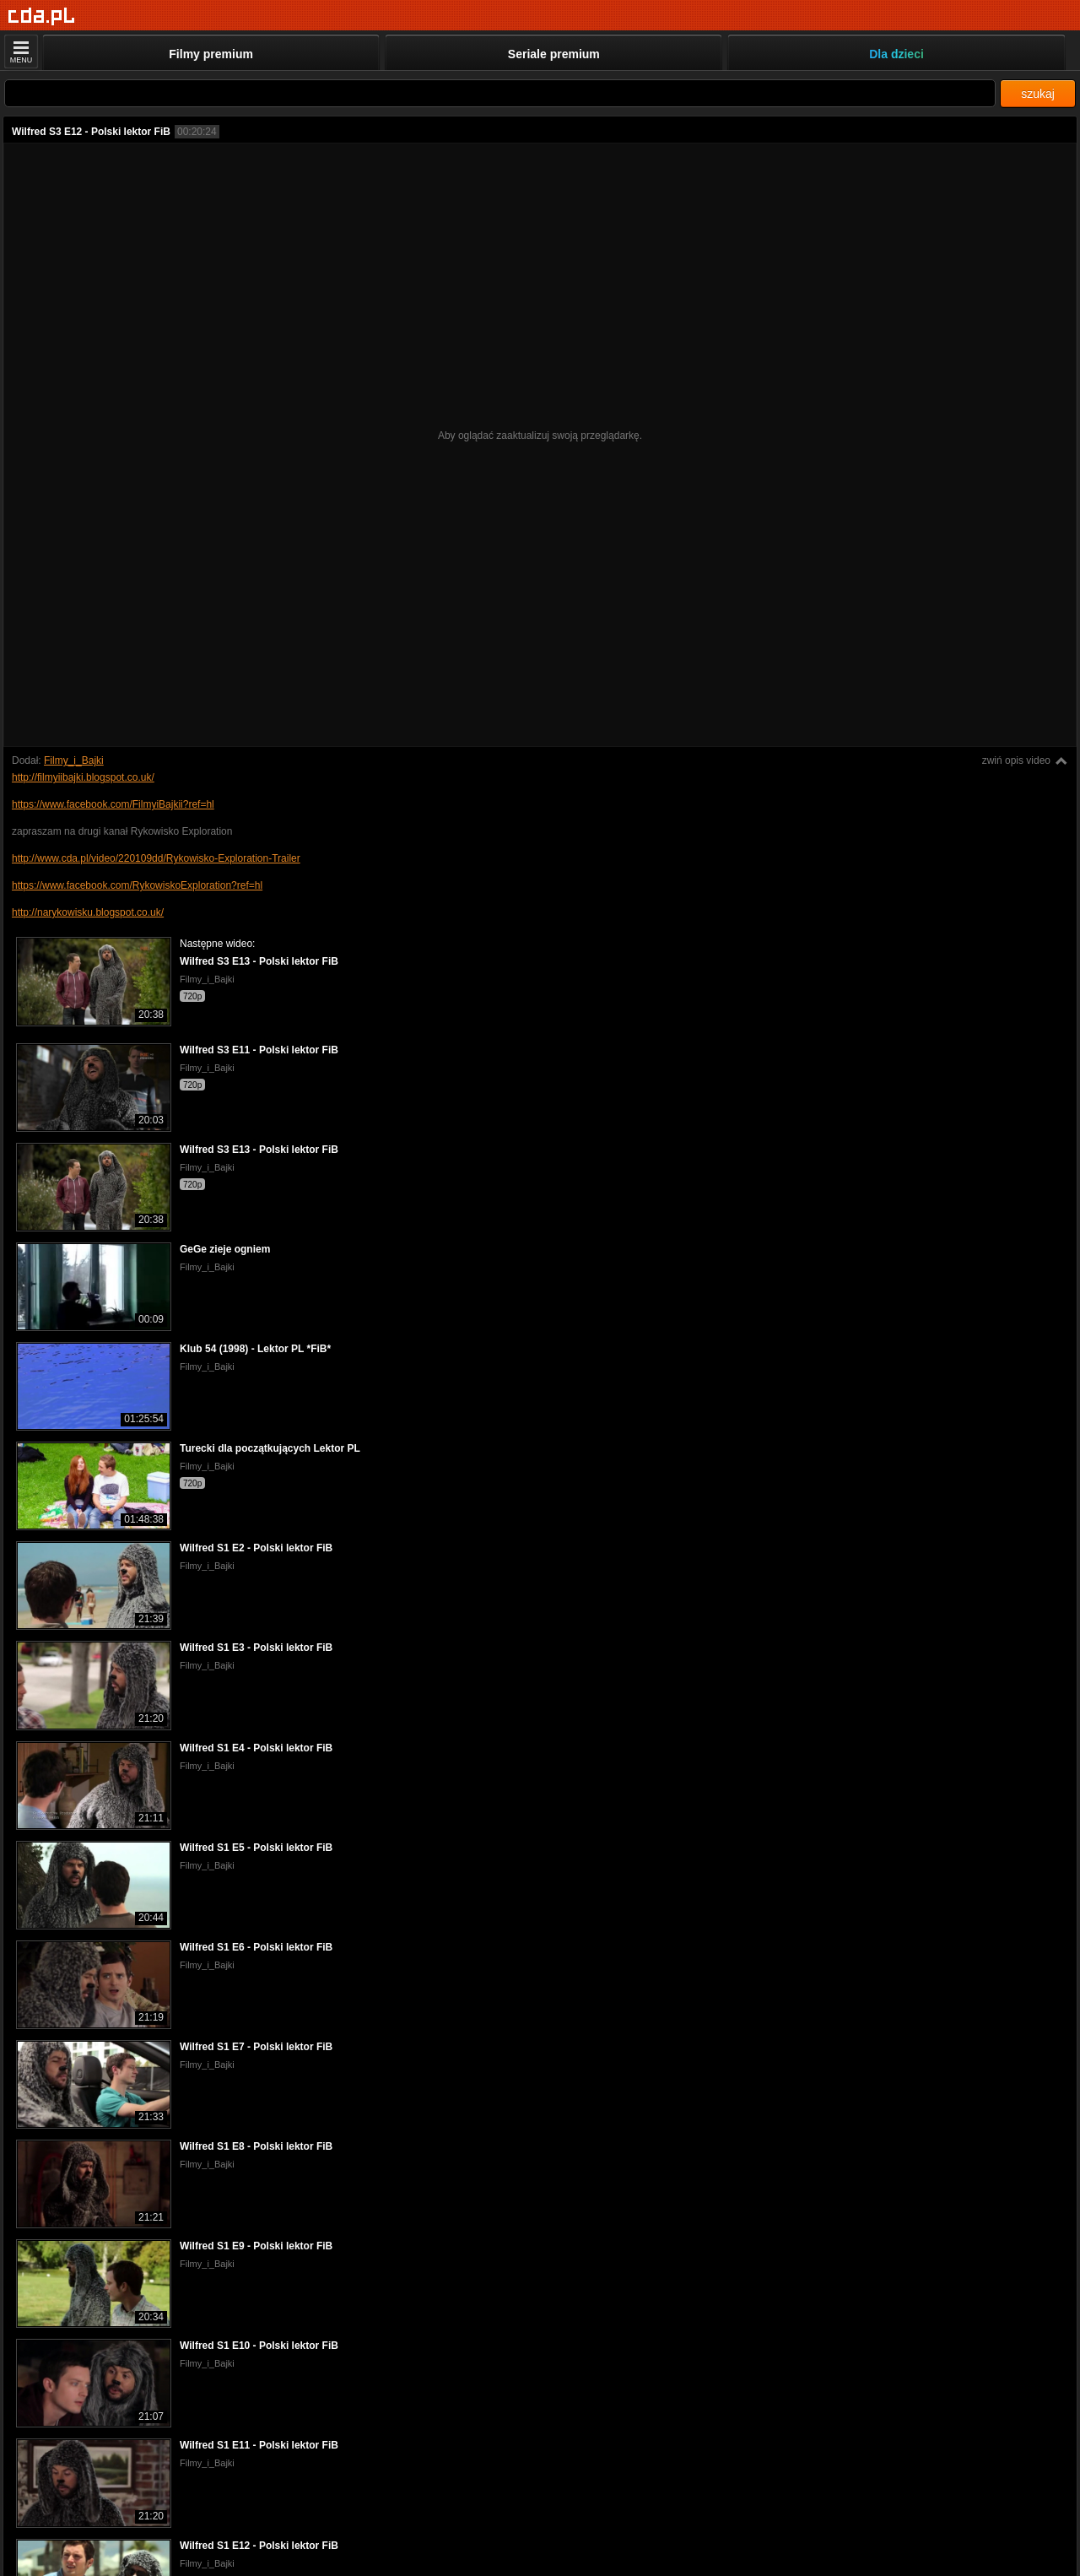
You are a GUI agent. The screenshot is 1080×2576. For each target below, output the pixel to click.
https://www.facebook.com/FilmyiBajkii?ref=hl (113, 804)
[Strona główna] (41, 16)
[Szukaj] (500, 93)
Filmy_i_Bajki (74, 760)
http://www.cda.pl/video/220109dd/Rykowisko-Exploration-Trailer (156, 858)
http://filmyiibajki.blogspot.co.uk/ (83, 777)
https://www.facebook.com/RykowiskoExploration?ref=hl (137, 885)
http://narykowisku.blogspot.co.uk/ (88, 912)
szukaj (1038, 93)
